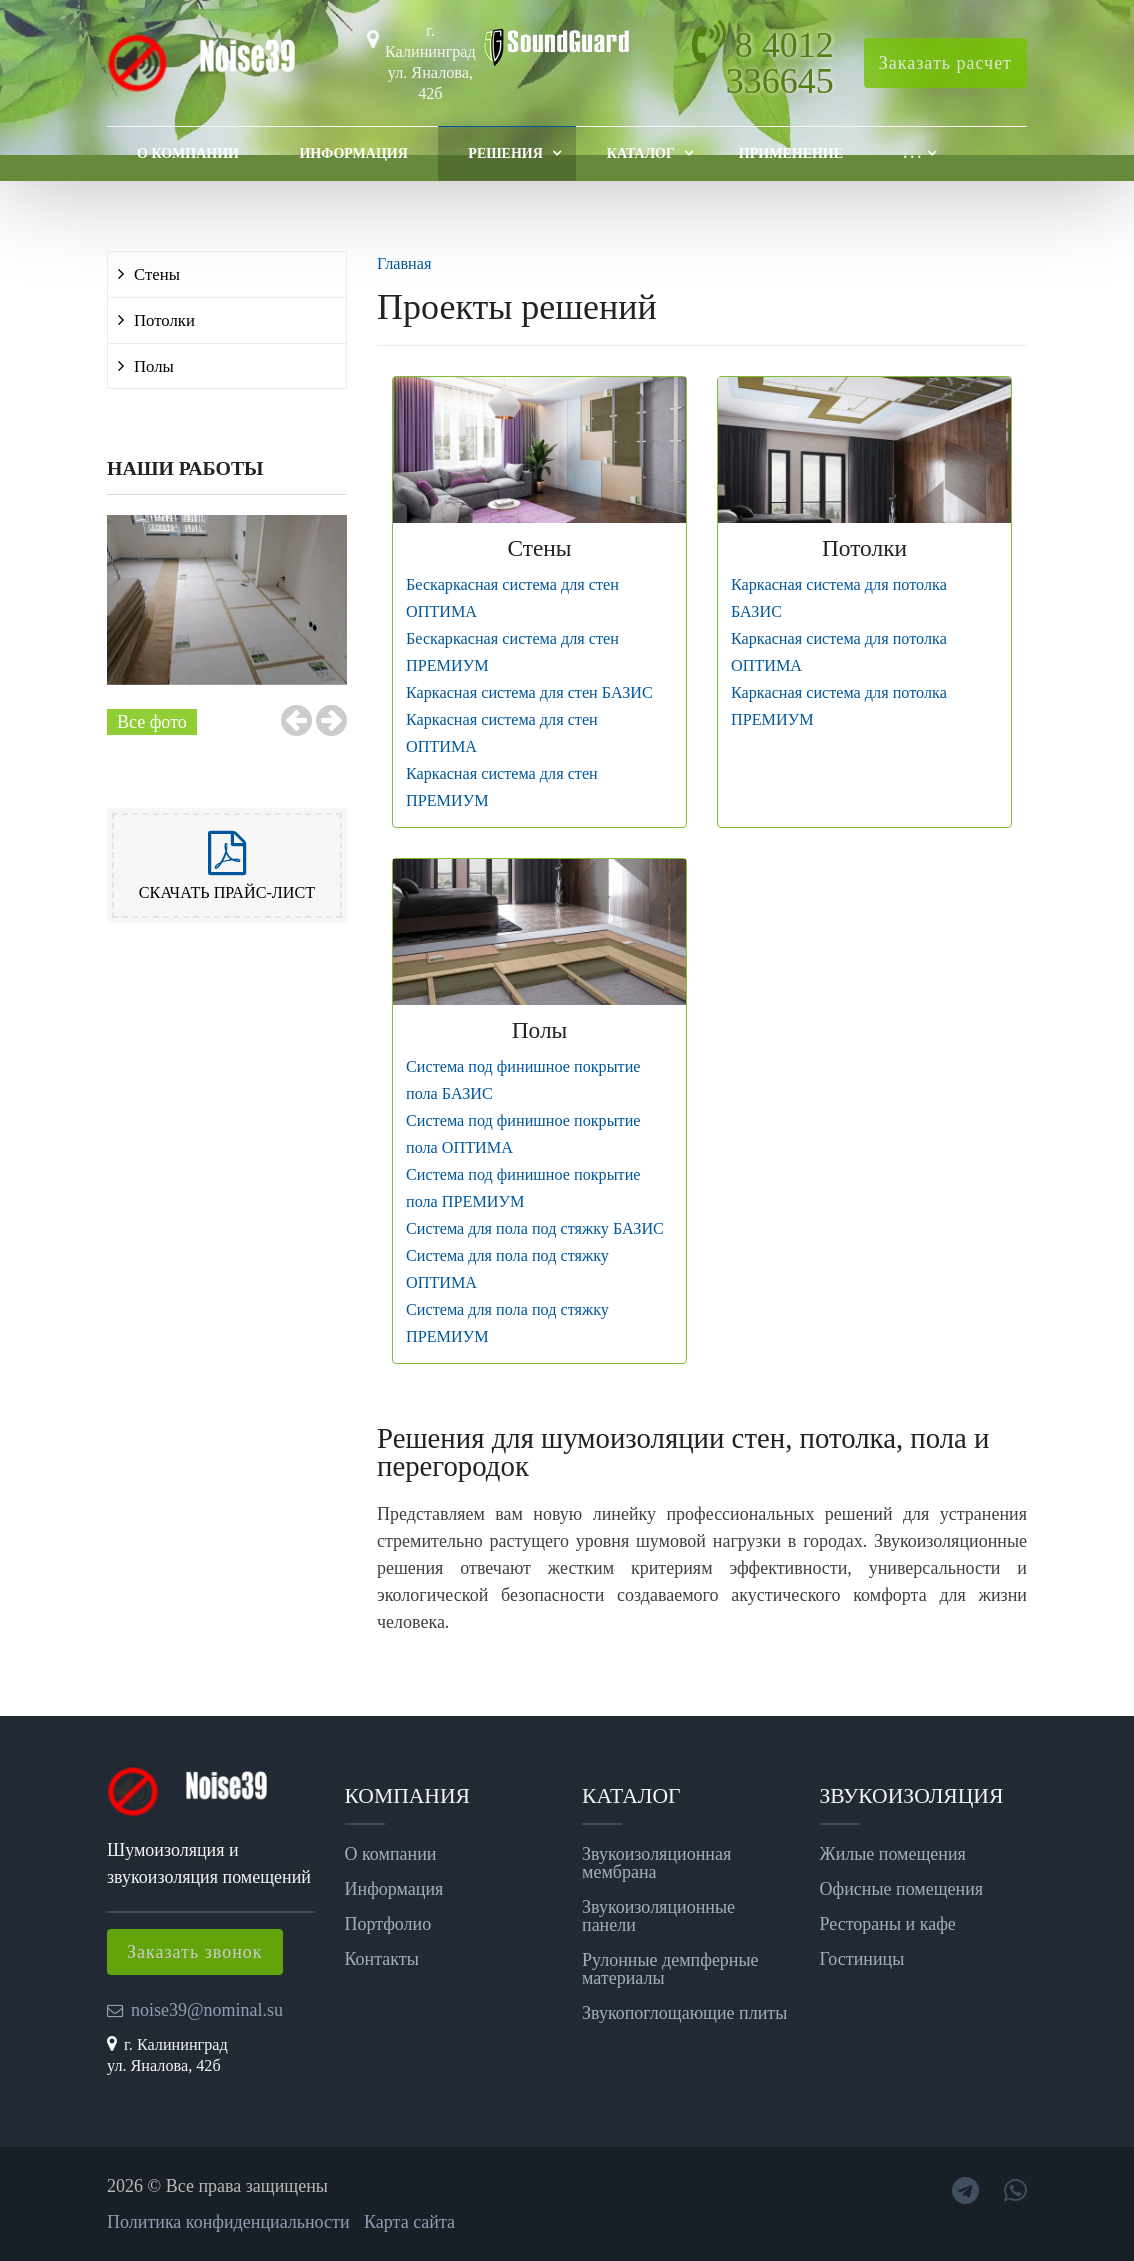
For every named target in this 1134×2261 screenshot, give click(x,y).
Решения (505, 153)
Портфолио (388, 1924)
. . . (913, 153)
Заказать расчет (945, 63)
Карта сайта (409, 2222)
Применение (791, 153)
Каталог (641, 153)
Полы (154, 366)
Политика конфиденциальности (228, 2222)
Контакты (382, 1959)
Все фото (152, 722)
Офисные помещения (902, 1889)
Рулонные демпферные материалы (670, 1969)
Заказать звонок (195, 1952)
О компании (188, 153)
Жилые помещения (893, 1854)
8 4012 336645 (780, 63)
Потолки (164, 320)
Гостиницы (862, 1959)
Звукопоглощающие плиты (684, 2013)
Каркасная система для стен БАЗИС (529, 693)
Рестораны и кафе (888, 1924)
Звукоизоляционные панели (658, 1916)
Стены (157, 274)
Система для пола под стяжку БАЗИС (535, 1229)
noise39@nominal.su (207, 2010)
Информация (353, 153)
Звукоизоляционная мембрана (656, 1863)
